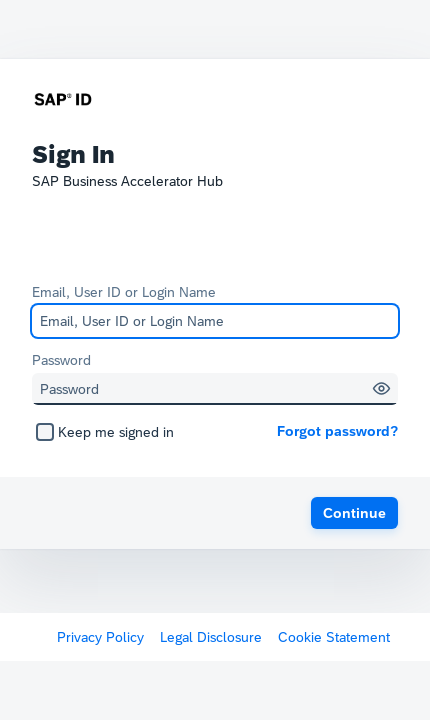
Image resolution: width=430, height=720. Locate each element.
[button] (381, 388)
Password (61, 360)
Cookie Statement (334, 637)
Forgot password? (337, 431)
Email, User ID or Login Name (124, 292)
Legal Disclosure (211, 637)
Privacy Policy (100, 637)
